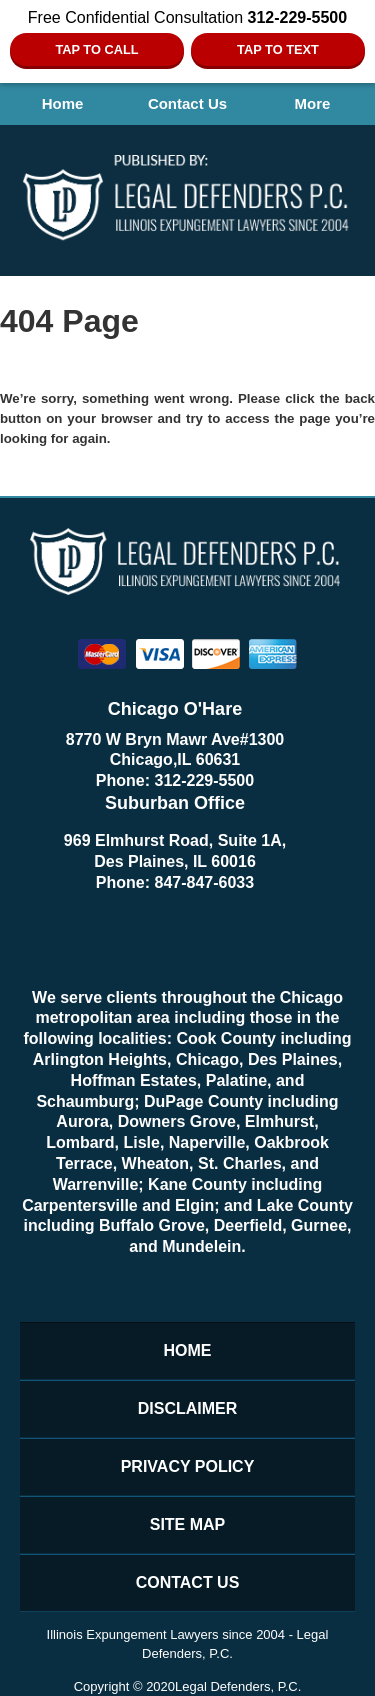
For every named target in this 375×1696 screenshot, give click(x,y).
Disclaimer (188, 1408)
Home (63, 103)
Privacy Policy (188, 1466)
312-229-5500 (205, 780)
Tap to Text (278, 49)
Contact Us (187, 103)
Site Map (188, 1524)
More (313, 103)
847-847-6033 (205, 882)
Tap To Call (96, 49)
